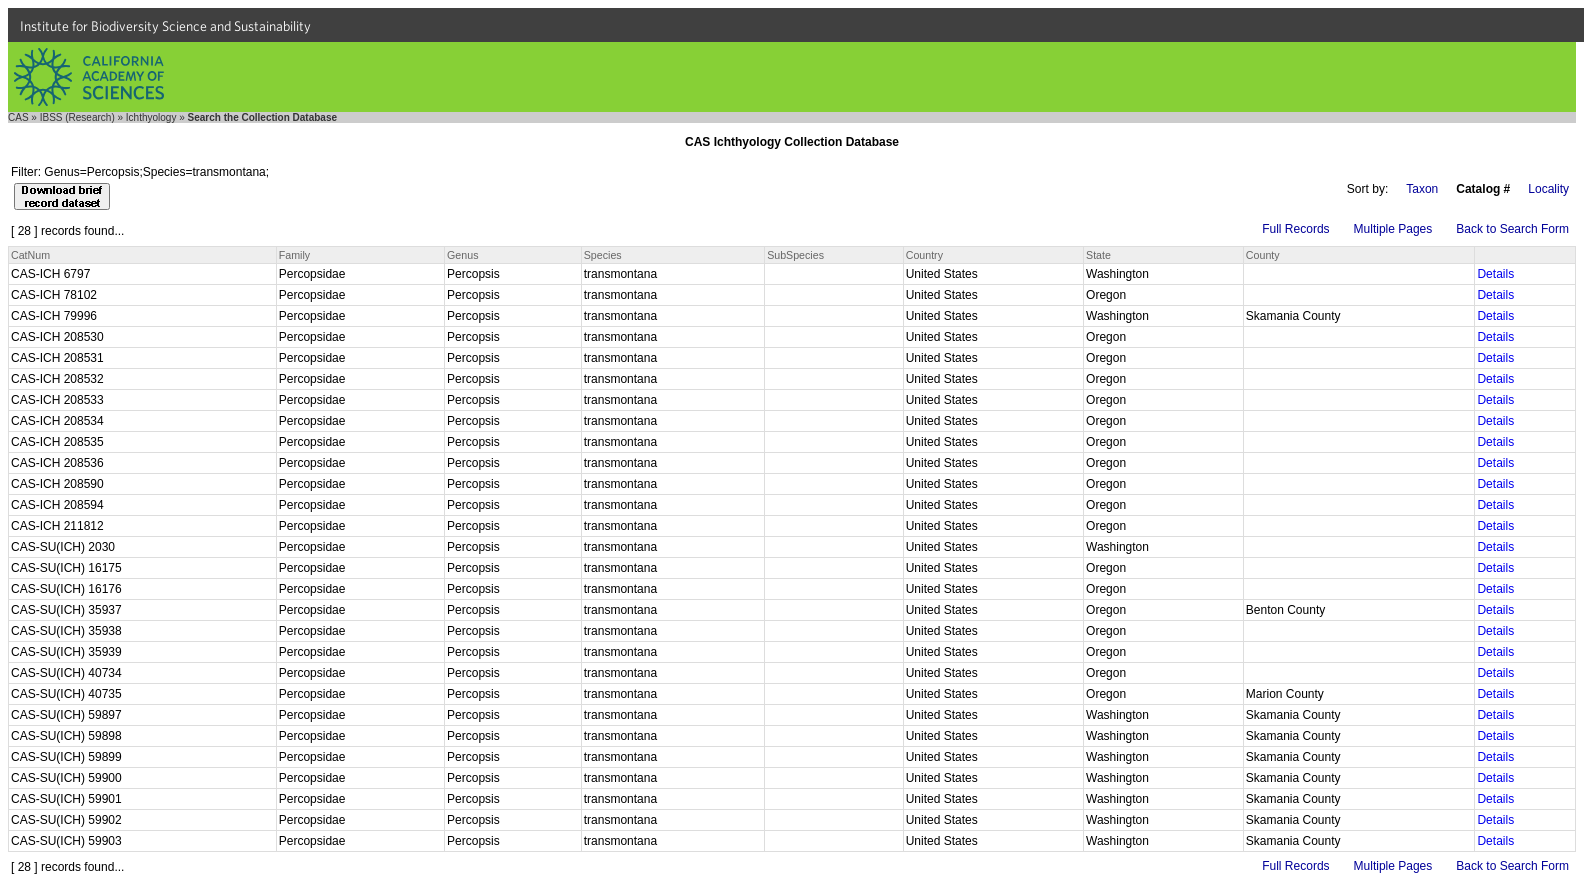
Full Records (1295, 229)
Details (1495, 274)
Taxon (1422, 189)
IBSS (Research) (77, 117)
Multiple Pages (1393, 229)
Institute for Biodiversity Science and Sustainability (165, 26)
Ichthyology (151, 117)
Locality (1548, 189)
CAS (18, 117)
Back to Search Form (1512, 229)
